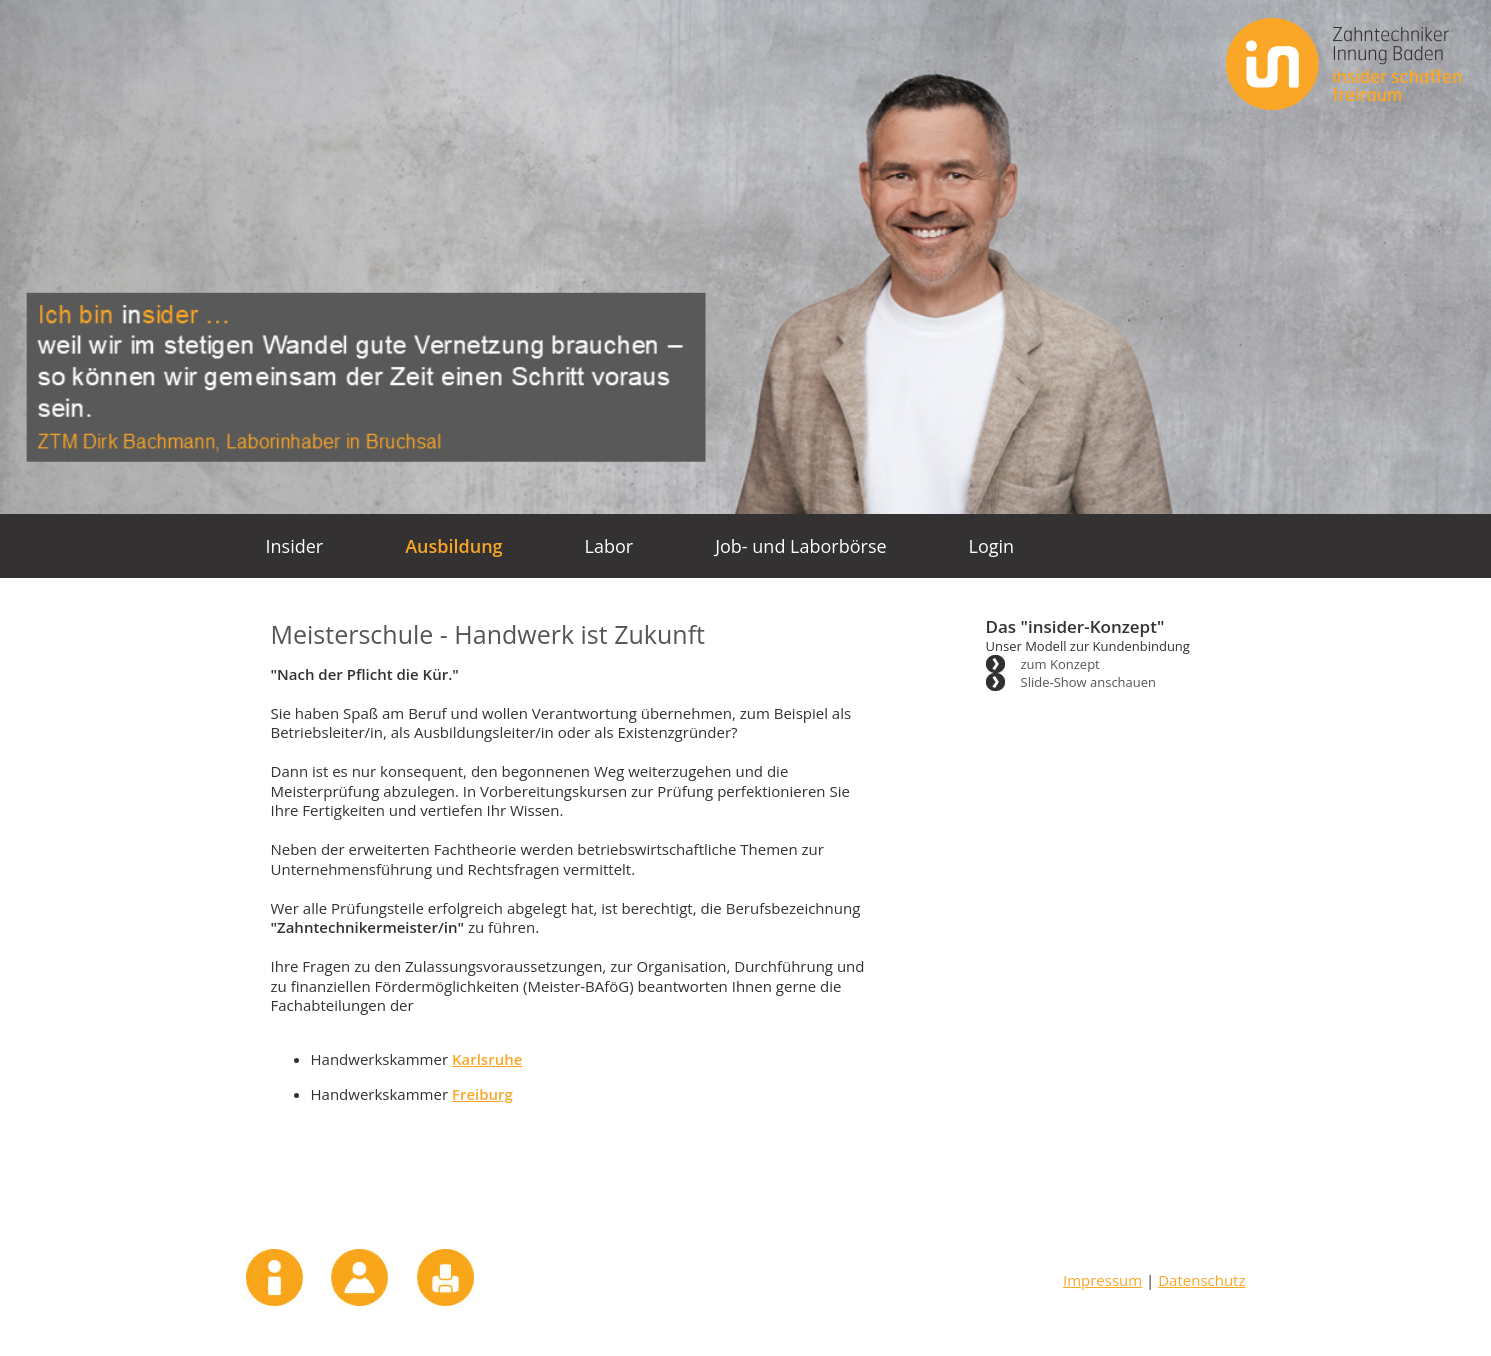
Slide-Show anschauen (1089, 682)
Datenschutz (1201, 1280)
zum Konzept (1060, 664)
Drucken (445, 1277)
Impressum (274, 1277)
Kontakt (359, 1277)
